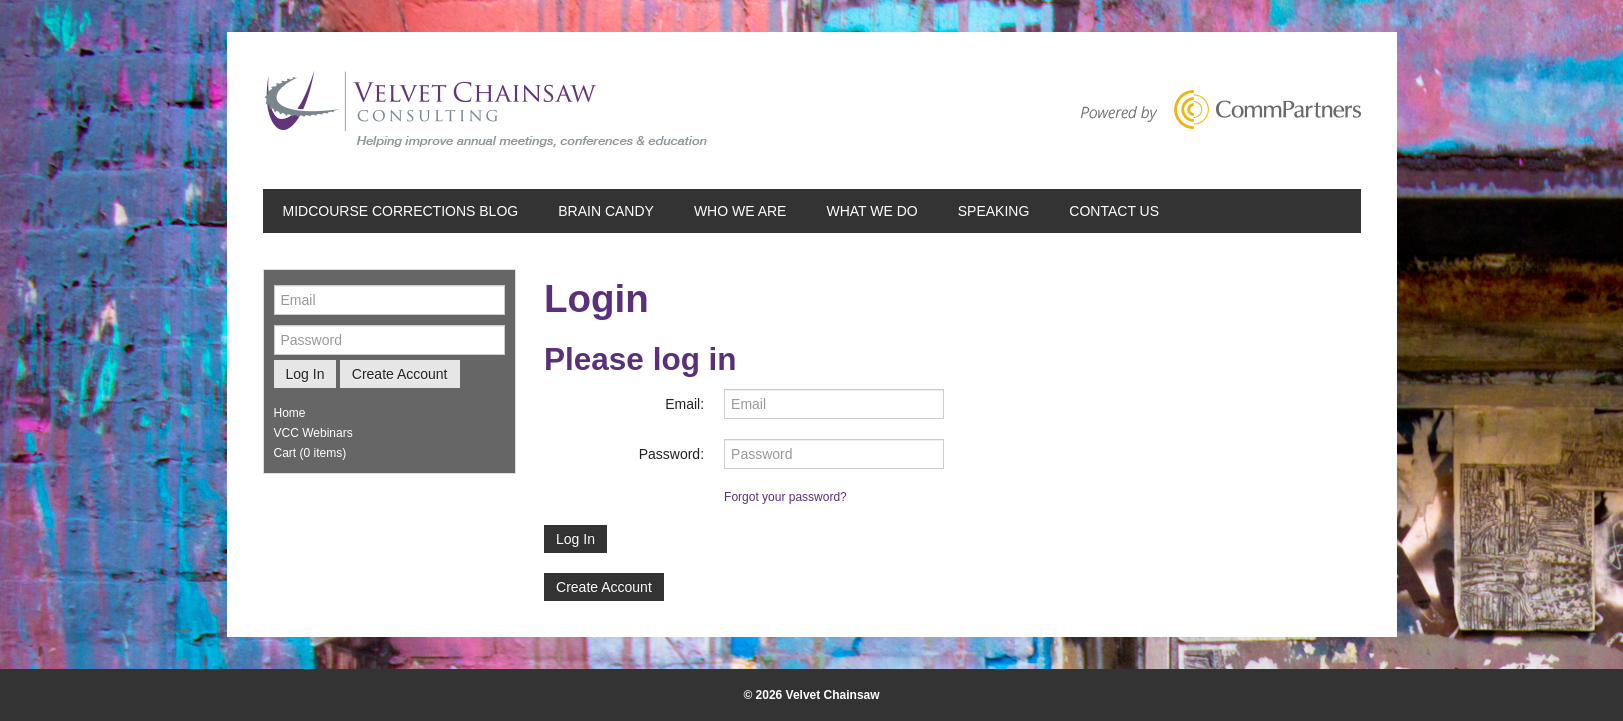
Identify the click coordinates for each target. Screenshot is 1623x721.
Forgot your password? (785, 497)
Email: (684, 404)
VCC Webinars (313, 433)
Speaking (994, 211)
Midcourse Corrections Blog (401, 211)
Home (290, 413)
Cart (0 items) (310, 453)
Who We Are (740, 211)
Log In (575, 539)
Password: (671, 454)
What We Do (871, 211)
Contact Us (1114, 211)
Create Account (604, 587)
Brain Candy (606, 211)
